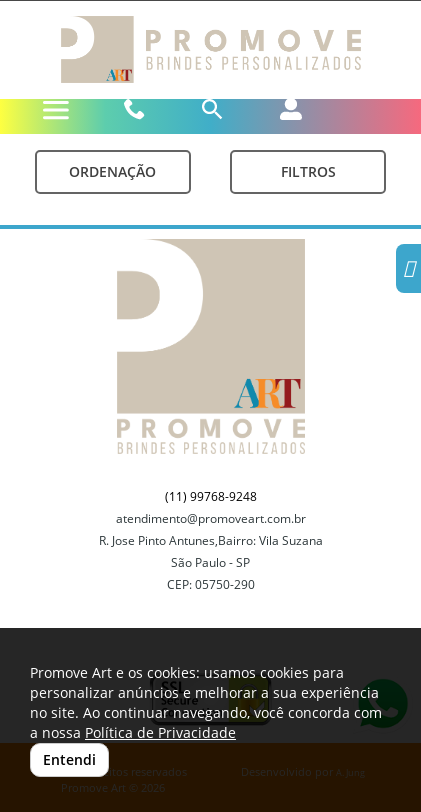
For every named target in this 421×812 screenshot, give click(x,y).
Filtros (308, 171)
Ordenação (112, 171)
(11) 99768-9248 (211, 496)
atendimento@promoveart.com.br (211, 518)
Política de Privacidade (160, 732)
